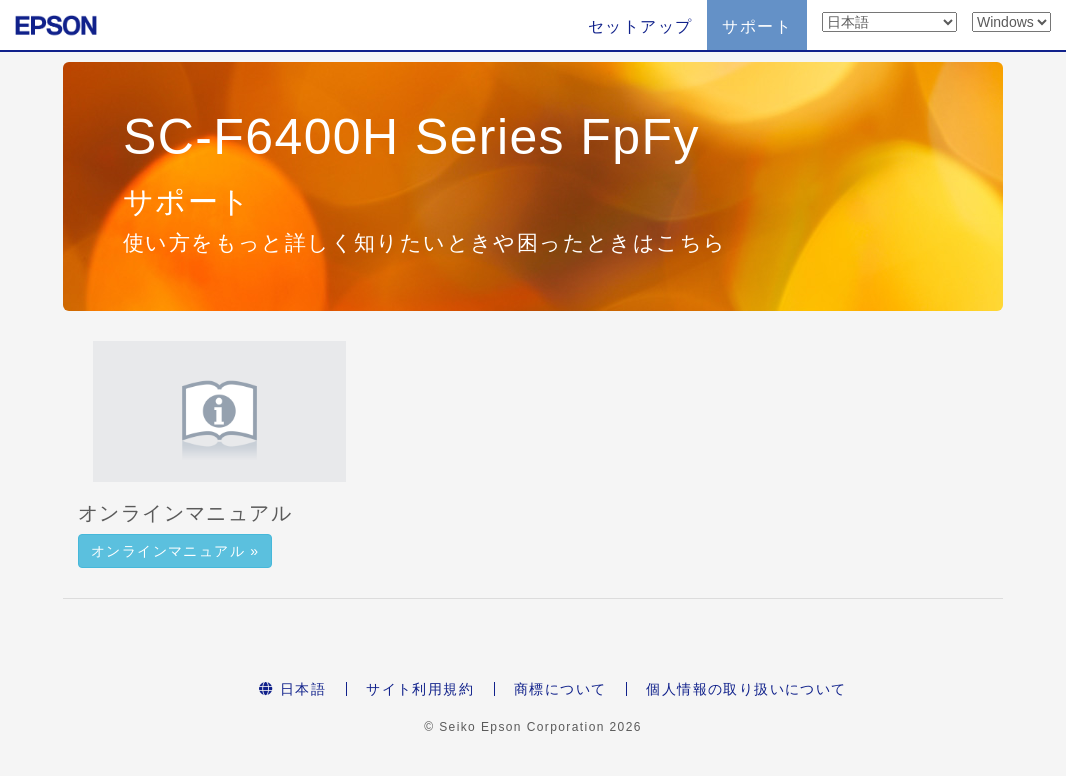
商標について (560, 689)
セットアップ (640, 26)
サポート (757, 26)
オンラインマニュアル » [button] (175, 551)
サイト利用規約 (420, 689)
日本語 (292, 689)
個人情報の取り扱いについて (746, 689)
